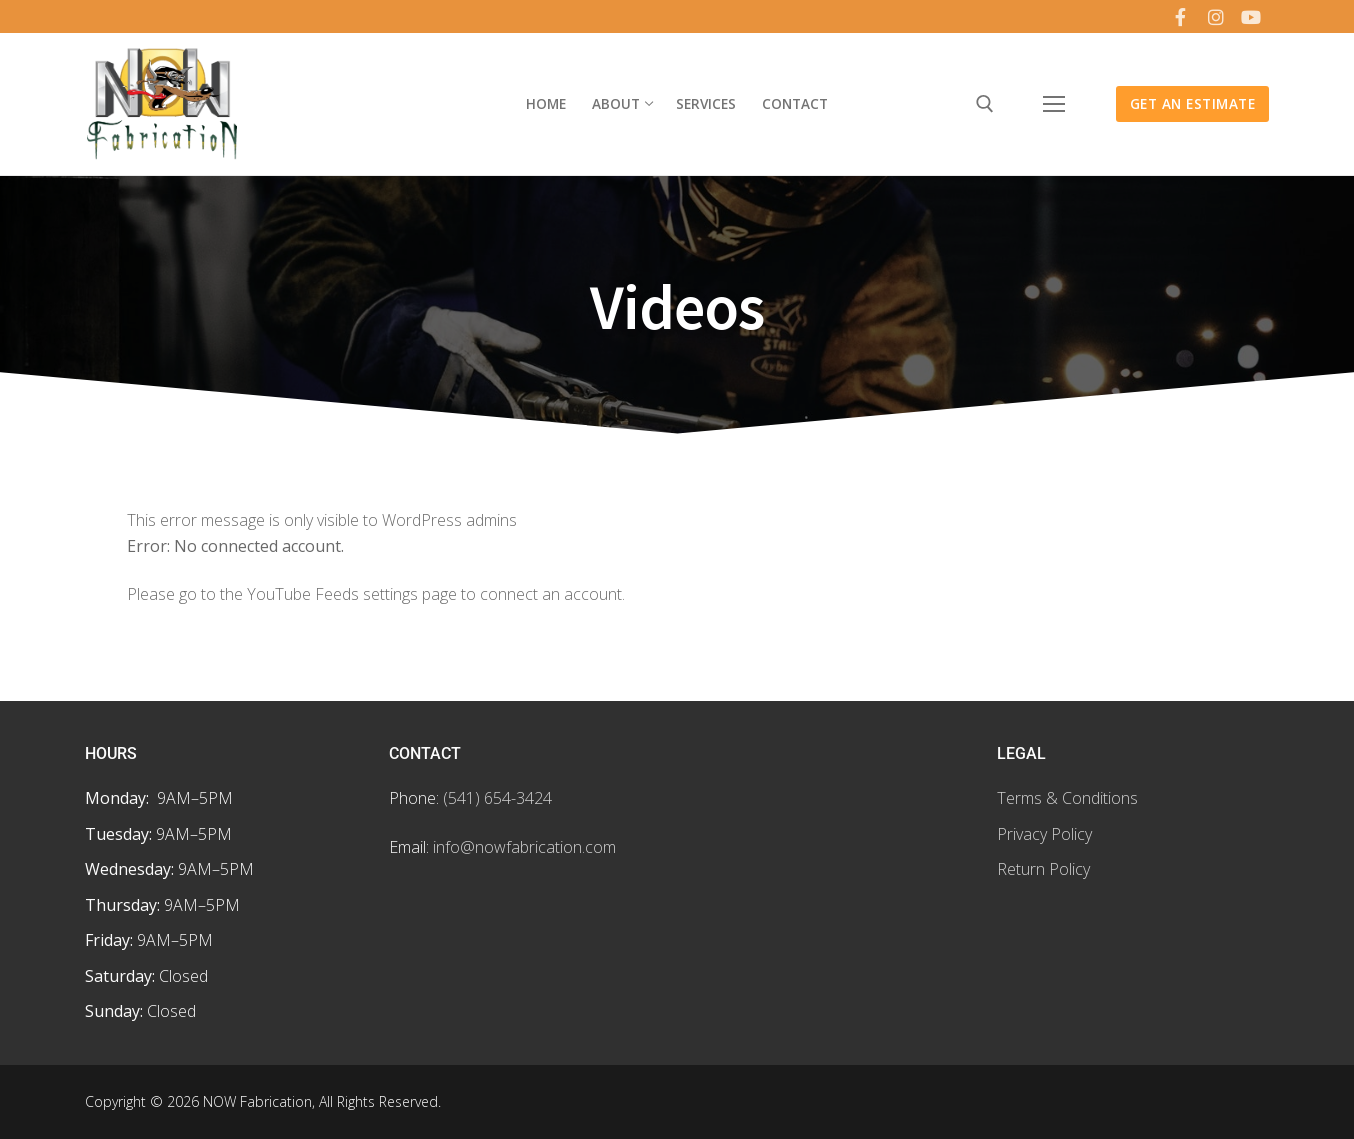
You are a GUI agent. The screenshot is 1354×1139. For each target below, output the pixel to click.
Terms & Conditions (1067, 798)
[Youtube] (1251, 17)
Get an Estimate (1193, 103)
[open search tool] (985, 104)
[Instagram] (1216, 17)
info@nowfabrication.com (524, 847)
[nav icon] (1054, 104)
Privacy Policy (1044, 834)
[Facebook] (1180, 17)
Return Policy (1043, 869)
